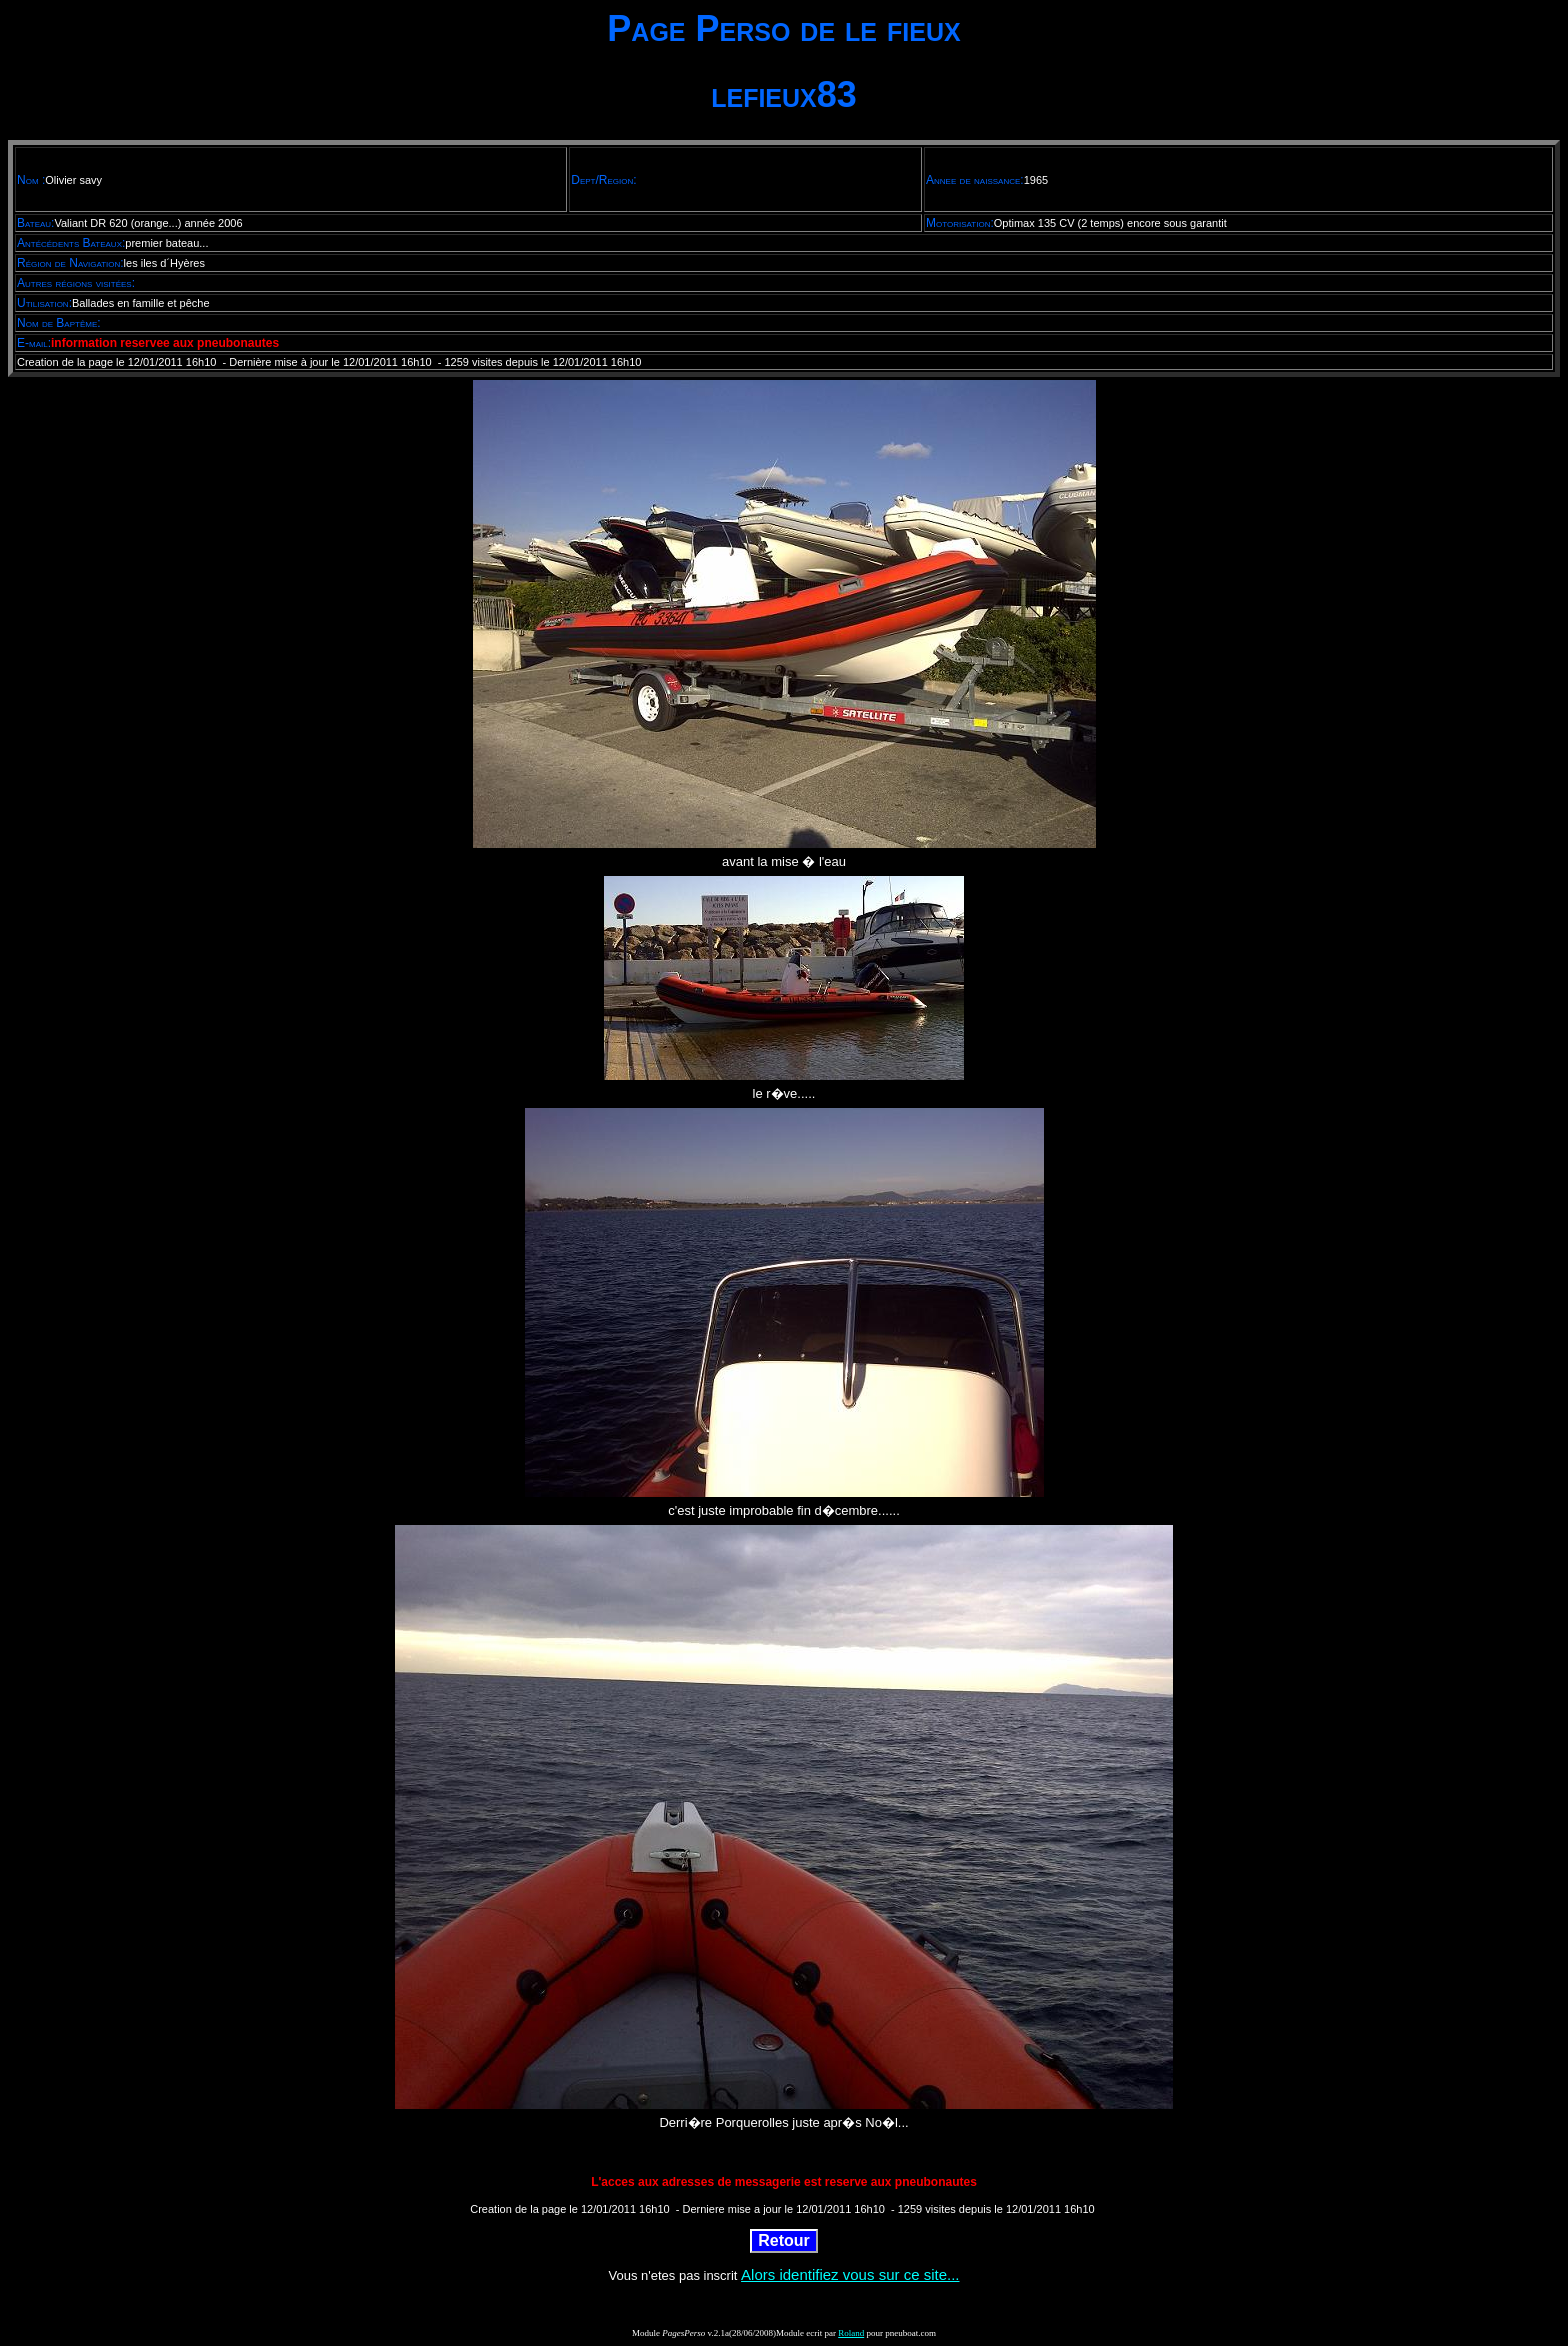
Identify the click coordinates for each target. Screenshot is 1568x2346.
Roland (851, 2333)
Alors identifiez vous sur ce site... (850, 2274)
